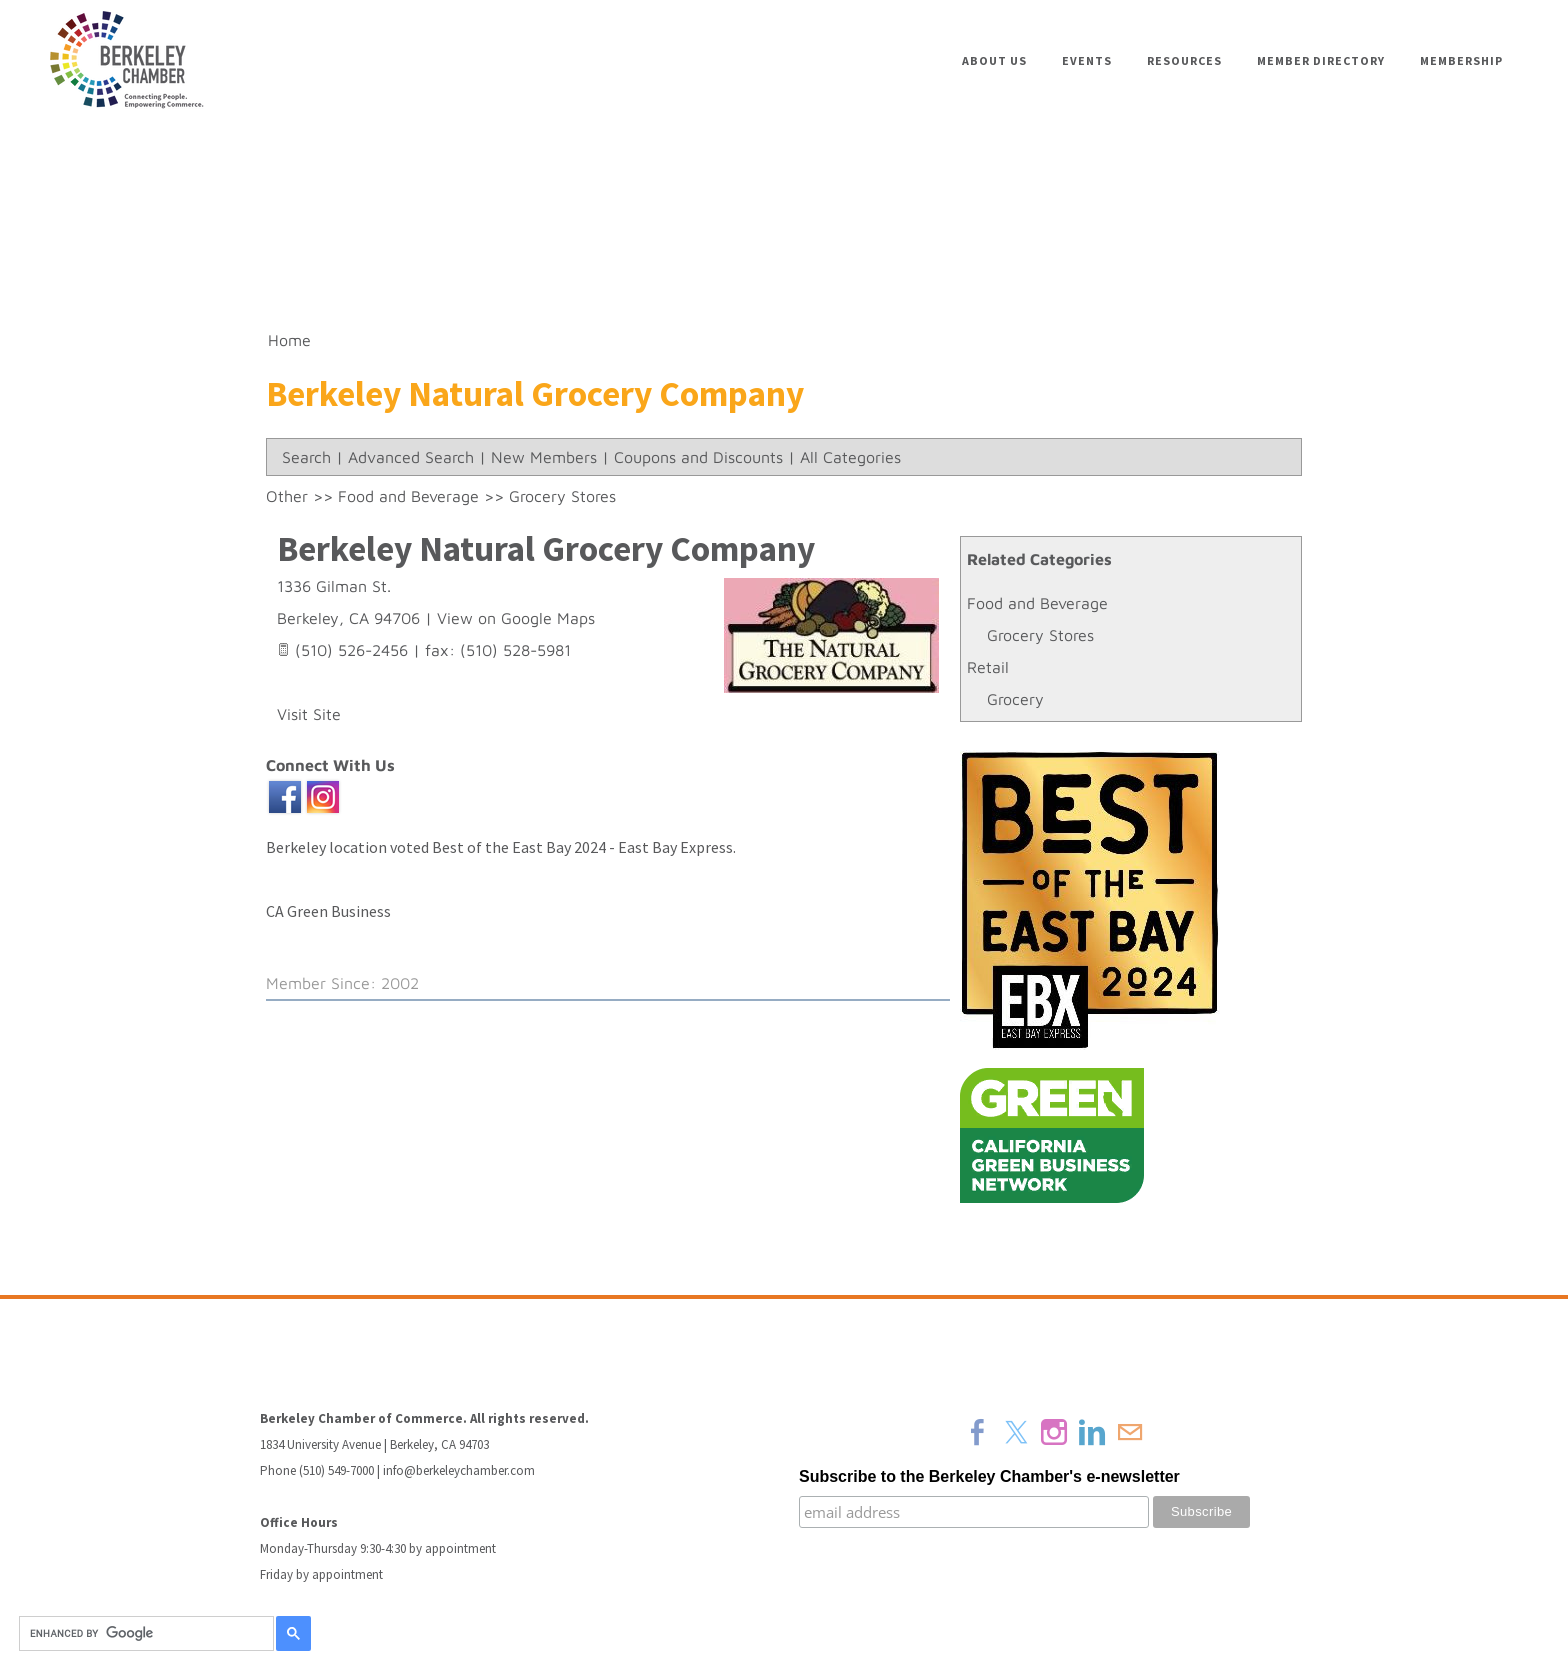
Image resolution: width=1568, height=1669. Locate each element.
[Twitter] (1016, 1432)
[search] (143, 1634)
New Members (544, 457)
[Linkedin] (1092, 1432)
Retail (988, 667)
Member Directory (1321, 60)
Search (306, 457)
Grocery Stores (1040, 635)
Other (287, 496)
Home (289, 340)
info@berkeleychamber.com (459, 1470)
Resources (1184, 60)
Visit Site (309, 714)
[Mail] (1130, 1432)
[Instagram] (1054, 1432)
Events (1087, 60)
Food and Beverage (1037, 603)
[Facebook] (978, 1432)
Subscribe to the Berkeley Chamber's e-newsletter (989, 1476)
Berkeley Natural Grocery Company (546, 548)
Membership (1461, 60)
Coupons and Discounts (698, 457)
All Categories (850, 457)
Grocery (1015, 699)
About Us (994, 60)
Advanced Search (411, 457)
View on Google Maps (516, 618)
